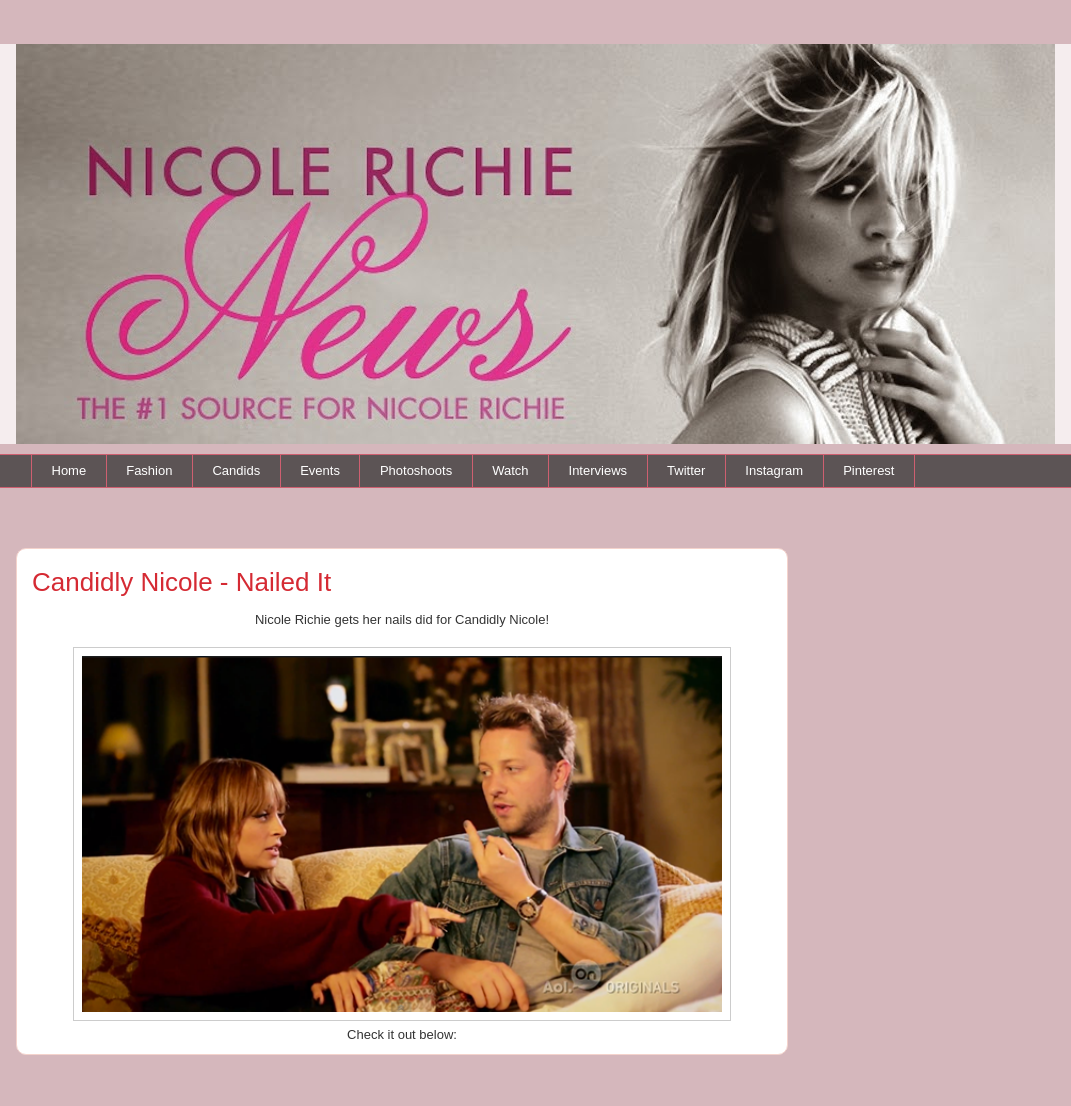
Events (320, 470)
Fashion (149, 470)
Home (69, 470)
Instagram (774, 470)
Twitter (686, 470)
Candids (236, 470)
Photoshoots (416, 470)
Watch (510, 470)
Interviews (598, 470)
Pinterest (868, 470)
